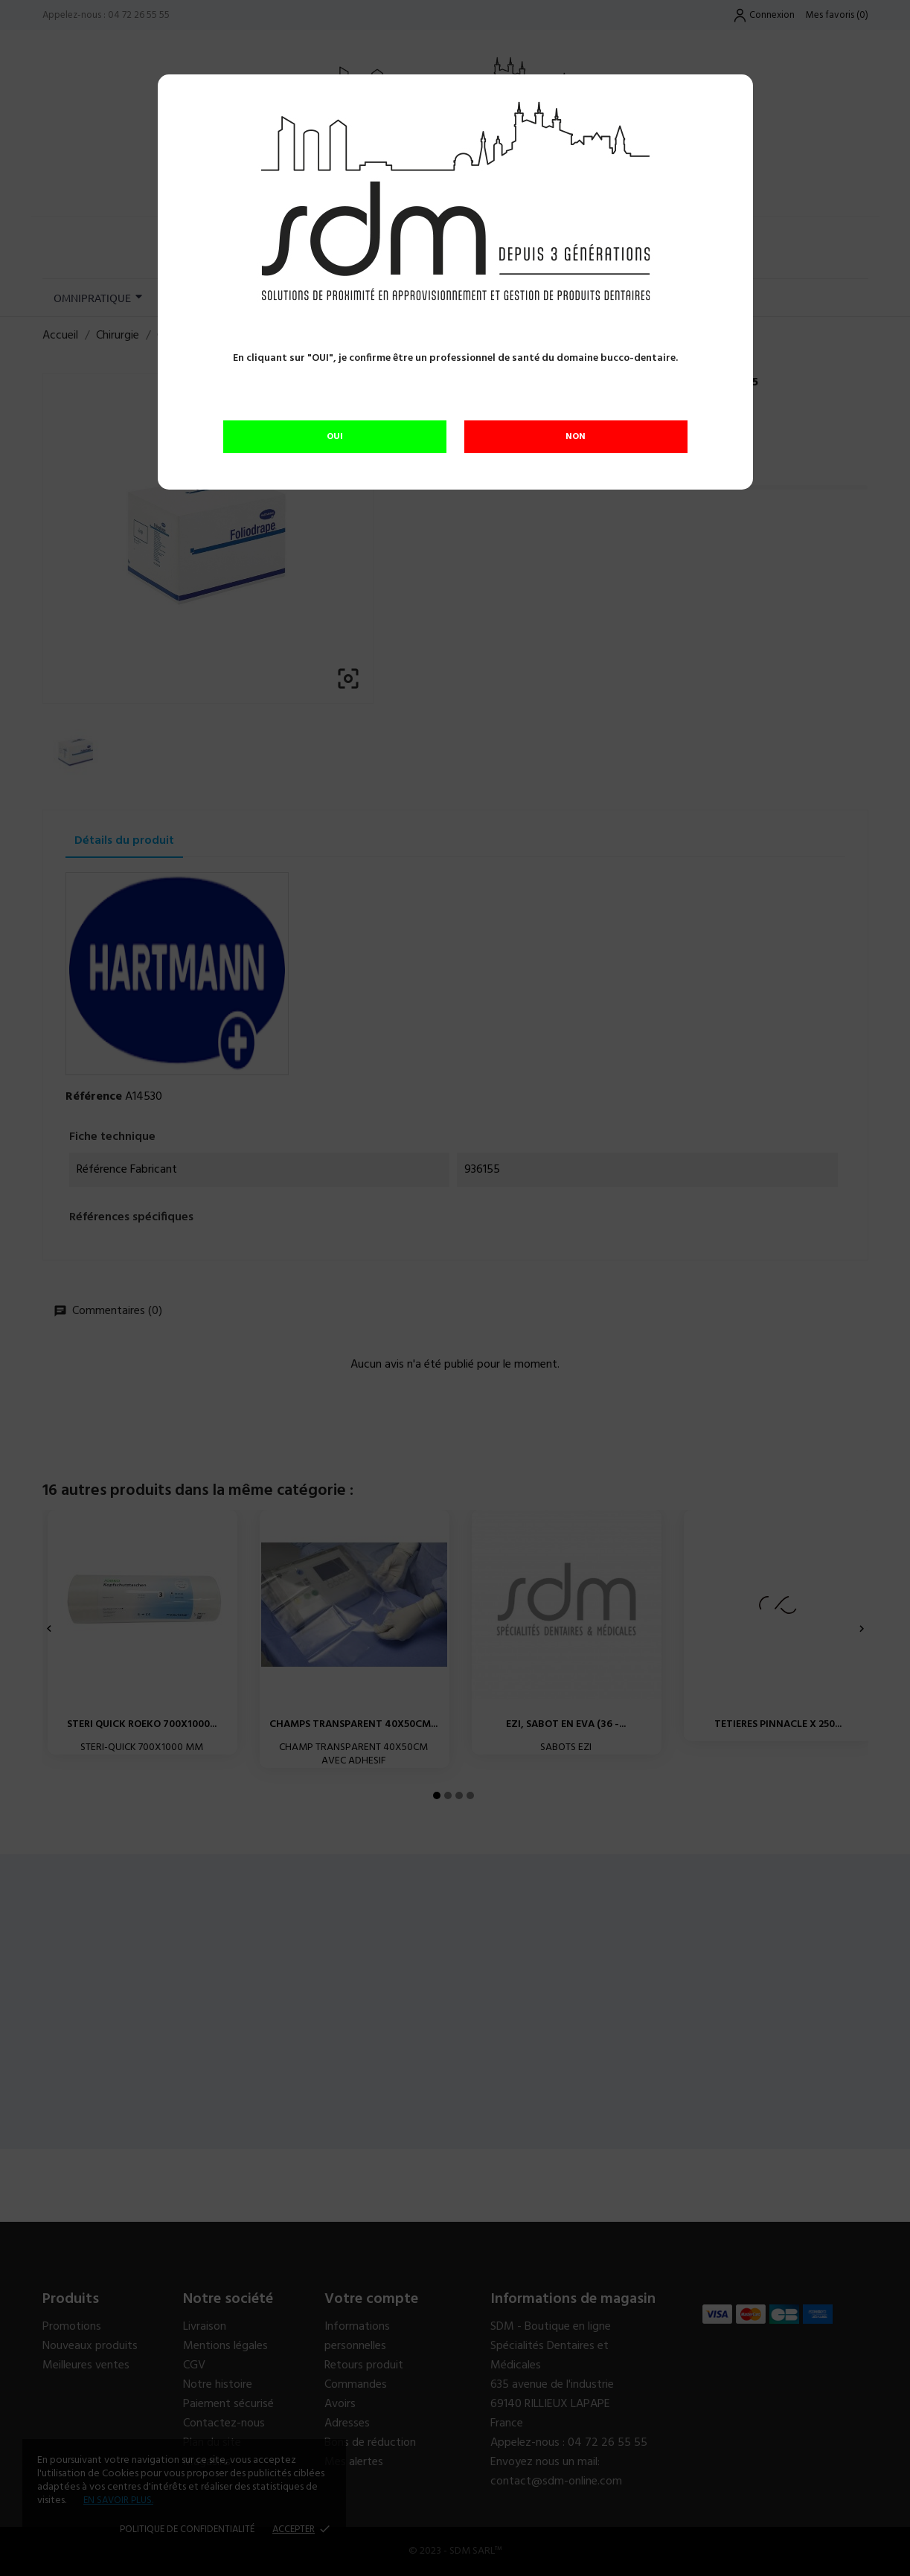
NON (575, 436)
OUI (335, 436)
